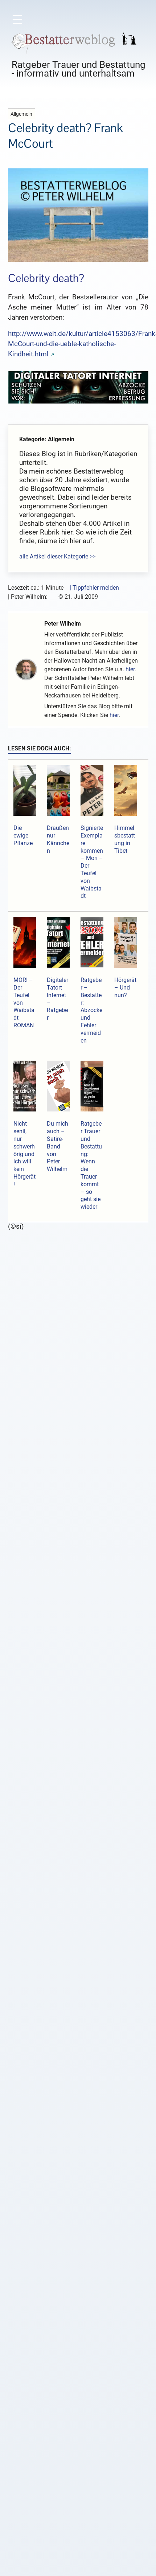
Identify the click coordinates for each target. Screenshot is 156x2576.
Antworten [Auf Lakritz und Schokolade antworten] (38, 1463)
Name (40, 2119)
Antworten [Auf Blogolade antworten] (38, 1629)
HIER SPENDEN (80, 2547)
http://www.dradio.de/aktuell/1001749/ (87, 1697)
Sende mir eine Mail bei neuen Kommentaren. (74, 2216)
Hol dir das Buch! (78, 2427)
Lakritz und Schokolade (57, 1322)
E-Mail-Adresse (52, 2149)
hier (130, 669)
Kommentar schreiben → (47, 1276)
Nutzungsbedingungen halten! (94, 1284)
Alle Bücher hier (78, 2439)
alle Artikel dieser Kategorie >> (57, 556)
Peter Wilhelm (62, 623)
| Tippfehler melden (94, 587)
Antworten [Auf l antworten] (38, 1716)
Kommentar (49, 2016)
